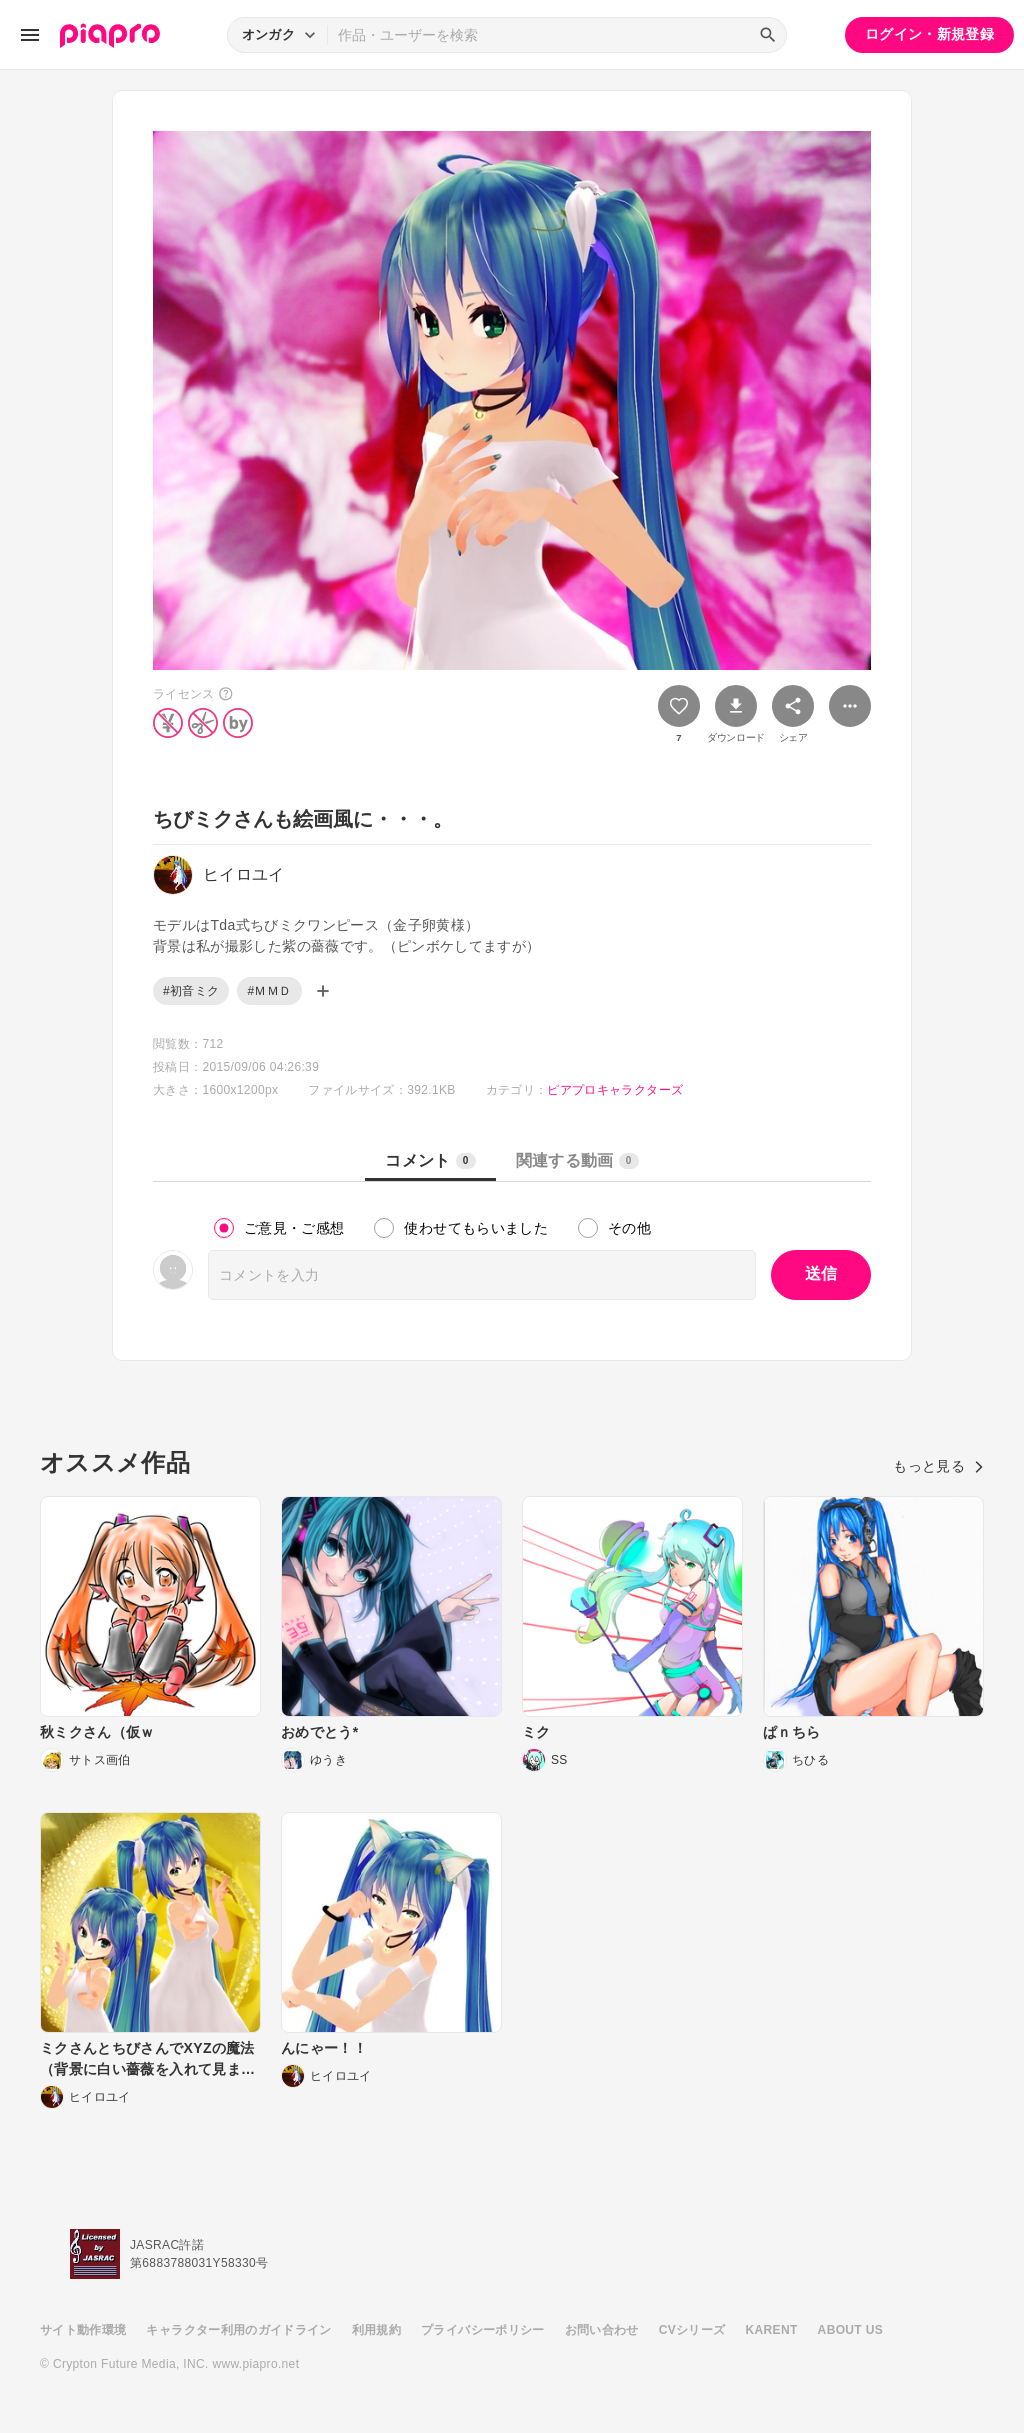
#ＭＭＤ (269, 991)
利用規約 (376, 2330)
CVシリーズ (692, 2330)
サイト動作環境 (83, 2330)
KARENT (772, 2330)
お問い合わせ (602, 2330)
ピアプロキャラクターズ (615, 1090)
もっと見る (938, 1466)
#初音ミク (191, 991)
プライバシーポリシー (483, 2330)
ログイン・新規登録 (929, 34)
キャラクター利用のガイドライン (238, 2330)
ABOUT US (850, 2330)
